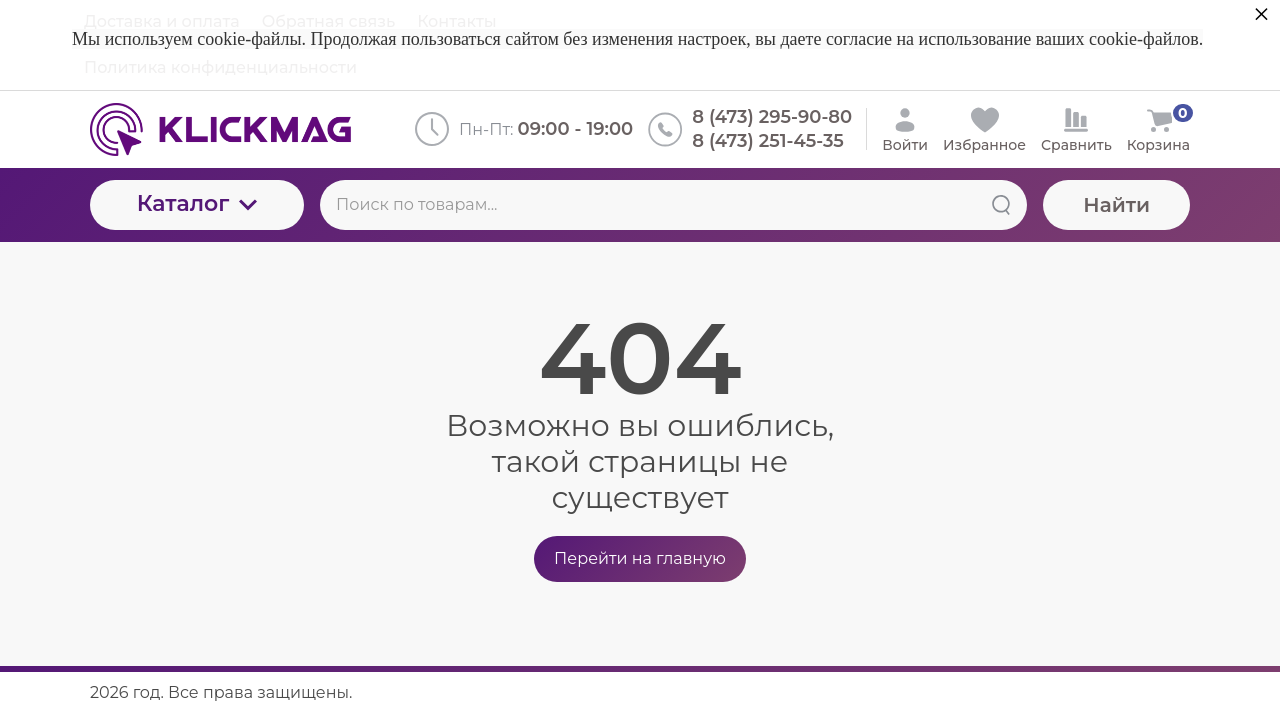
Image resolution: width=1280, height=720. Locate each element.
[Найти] (1001, 205)
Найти (1116, 205)
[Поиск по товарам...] (673, 205)
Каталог (197, 203)
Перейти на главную (640, 558)
